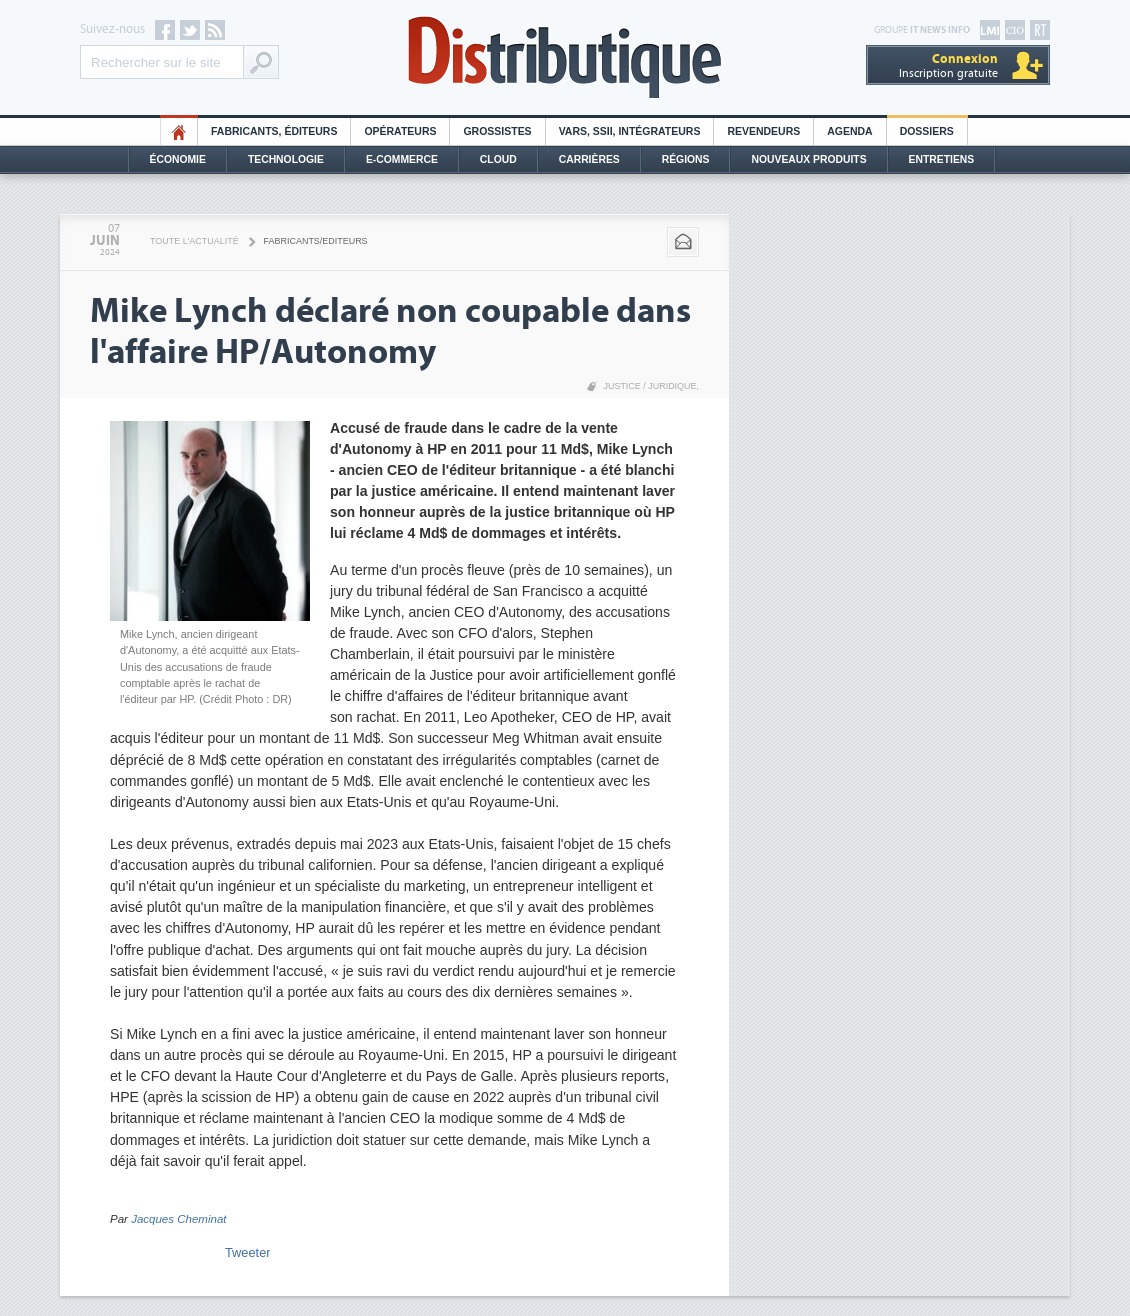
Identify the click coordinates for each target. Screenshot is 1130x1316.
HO (179, 131)
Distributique (565, 57)
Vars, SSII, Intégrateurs (630, 131)
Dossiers (927, 131)
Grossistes (497, 131)
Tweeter (248, 1252)
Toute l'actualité (194, 241)
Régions (686, 159)
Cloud (498, 159)
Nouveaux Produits (808, 159)
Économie (178, 159)
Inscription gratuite (948, 65)
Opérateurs (400, 131)
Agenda (849, 131)
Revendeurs (763, 131)
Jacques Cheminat (178, 1219)
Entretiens (942, 159)
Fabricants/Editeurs (316, 241)
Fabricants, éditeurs (274, 131)
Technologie (286, 159)
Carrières (589, 159)
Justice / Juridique (649, 386)
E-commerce (402, 159)
